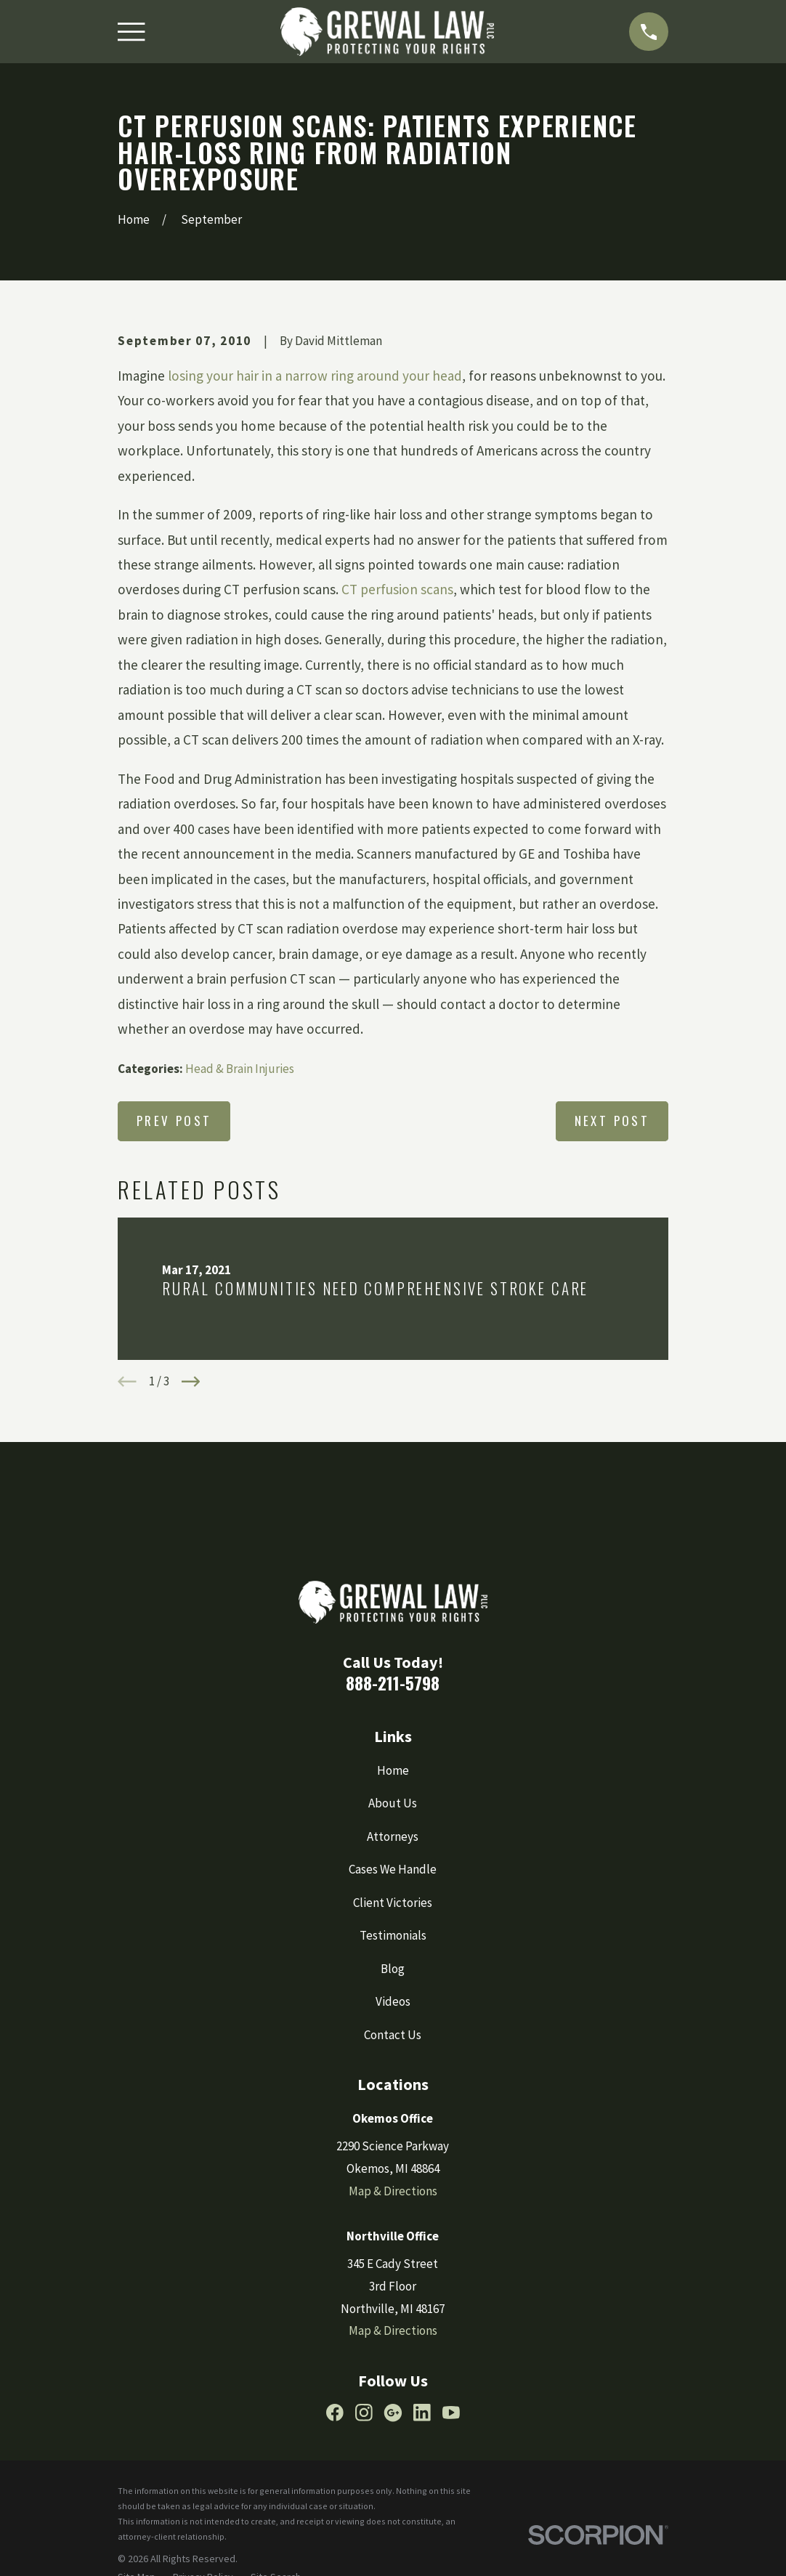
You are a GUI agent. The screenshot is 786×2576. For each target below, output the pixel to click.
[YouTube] (451, 2412)
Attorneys (392, 1836)
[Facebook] (335, 2412)
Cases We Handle (393, 1869)
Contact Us (392, 2035)
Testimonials (393, 1935)
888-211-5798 (392, 1683)
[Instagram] (364, 2412)
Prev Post (174, 1120)
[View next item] (191, 1381)
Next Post (612, 1120)
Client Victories (392, 1903)
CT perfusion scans (397, 589)
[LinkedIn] (422, 2412)
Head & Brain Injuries (239, 1069)
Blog (393, 1969)
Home (393, 1770)
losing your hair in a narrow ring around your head (315, 375)
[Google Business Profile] (393, 2412)
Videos (393, 2001)
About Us (392, 1803)
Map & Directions (393, 2191)
